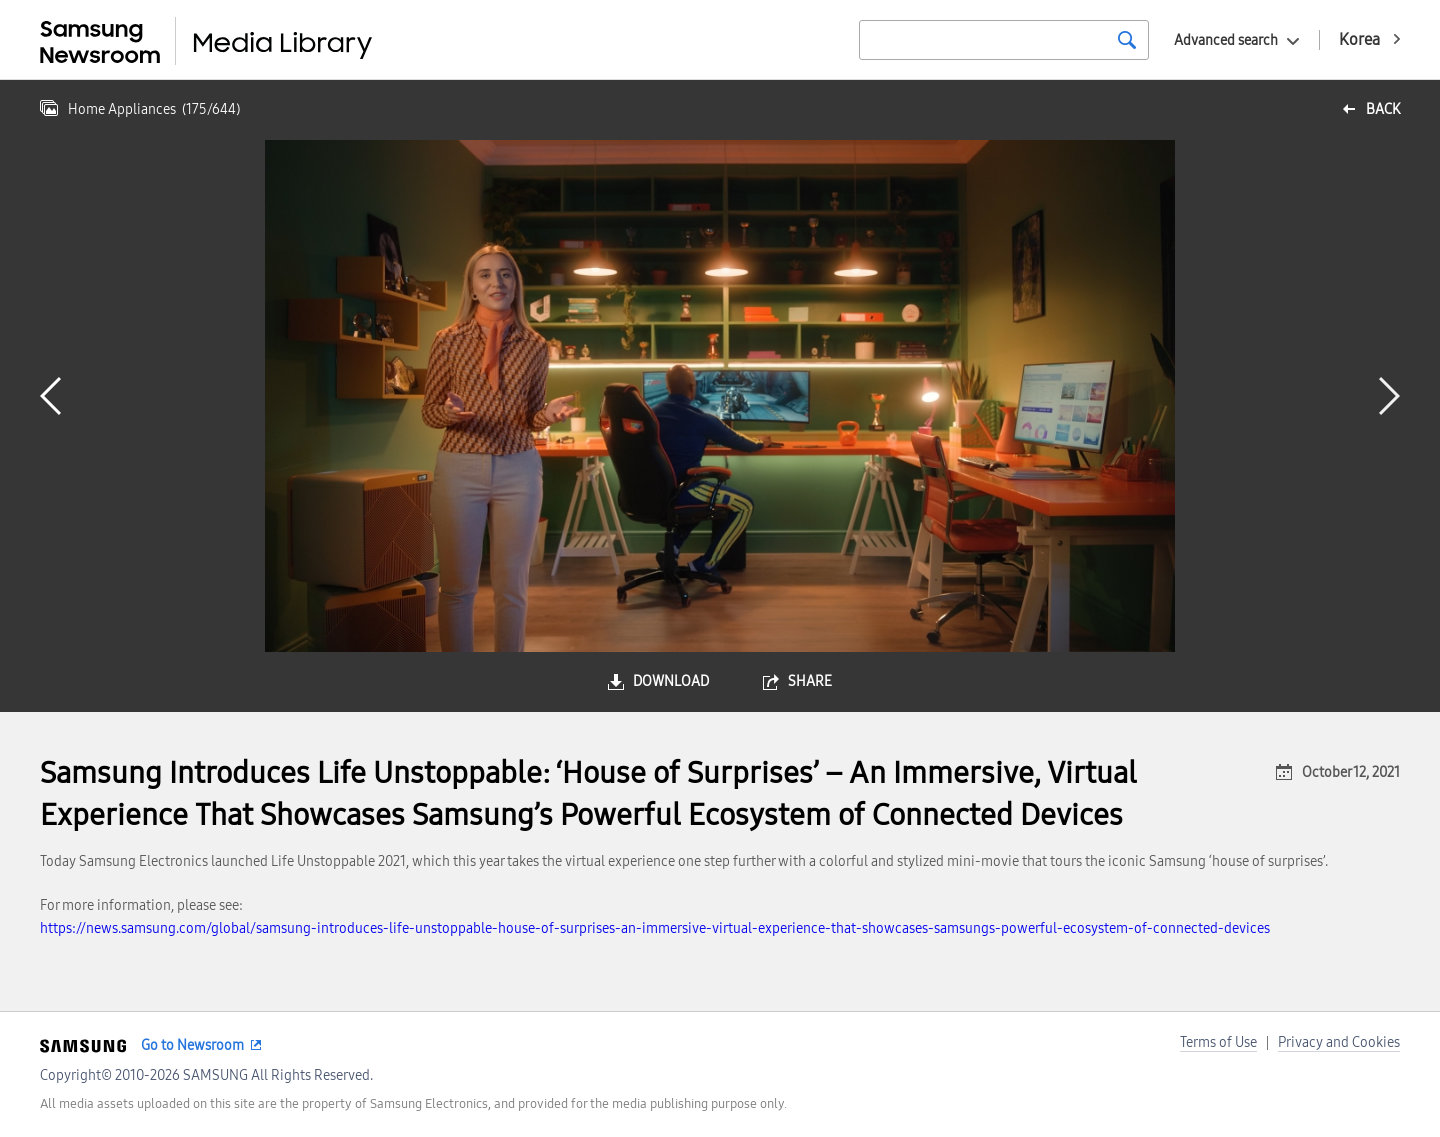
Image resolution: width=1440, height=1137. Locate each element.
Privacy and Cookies (1339, 1042)
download (671, 681)
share (810, 681)
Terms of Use (1218, 1042)
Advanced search (1226, 40)
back (1383, 109)
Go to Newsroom (192, 1045)
